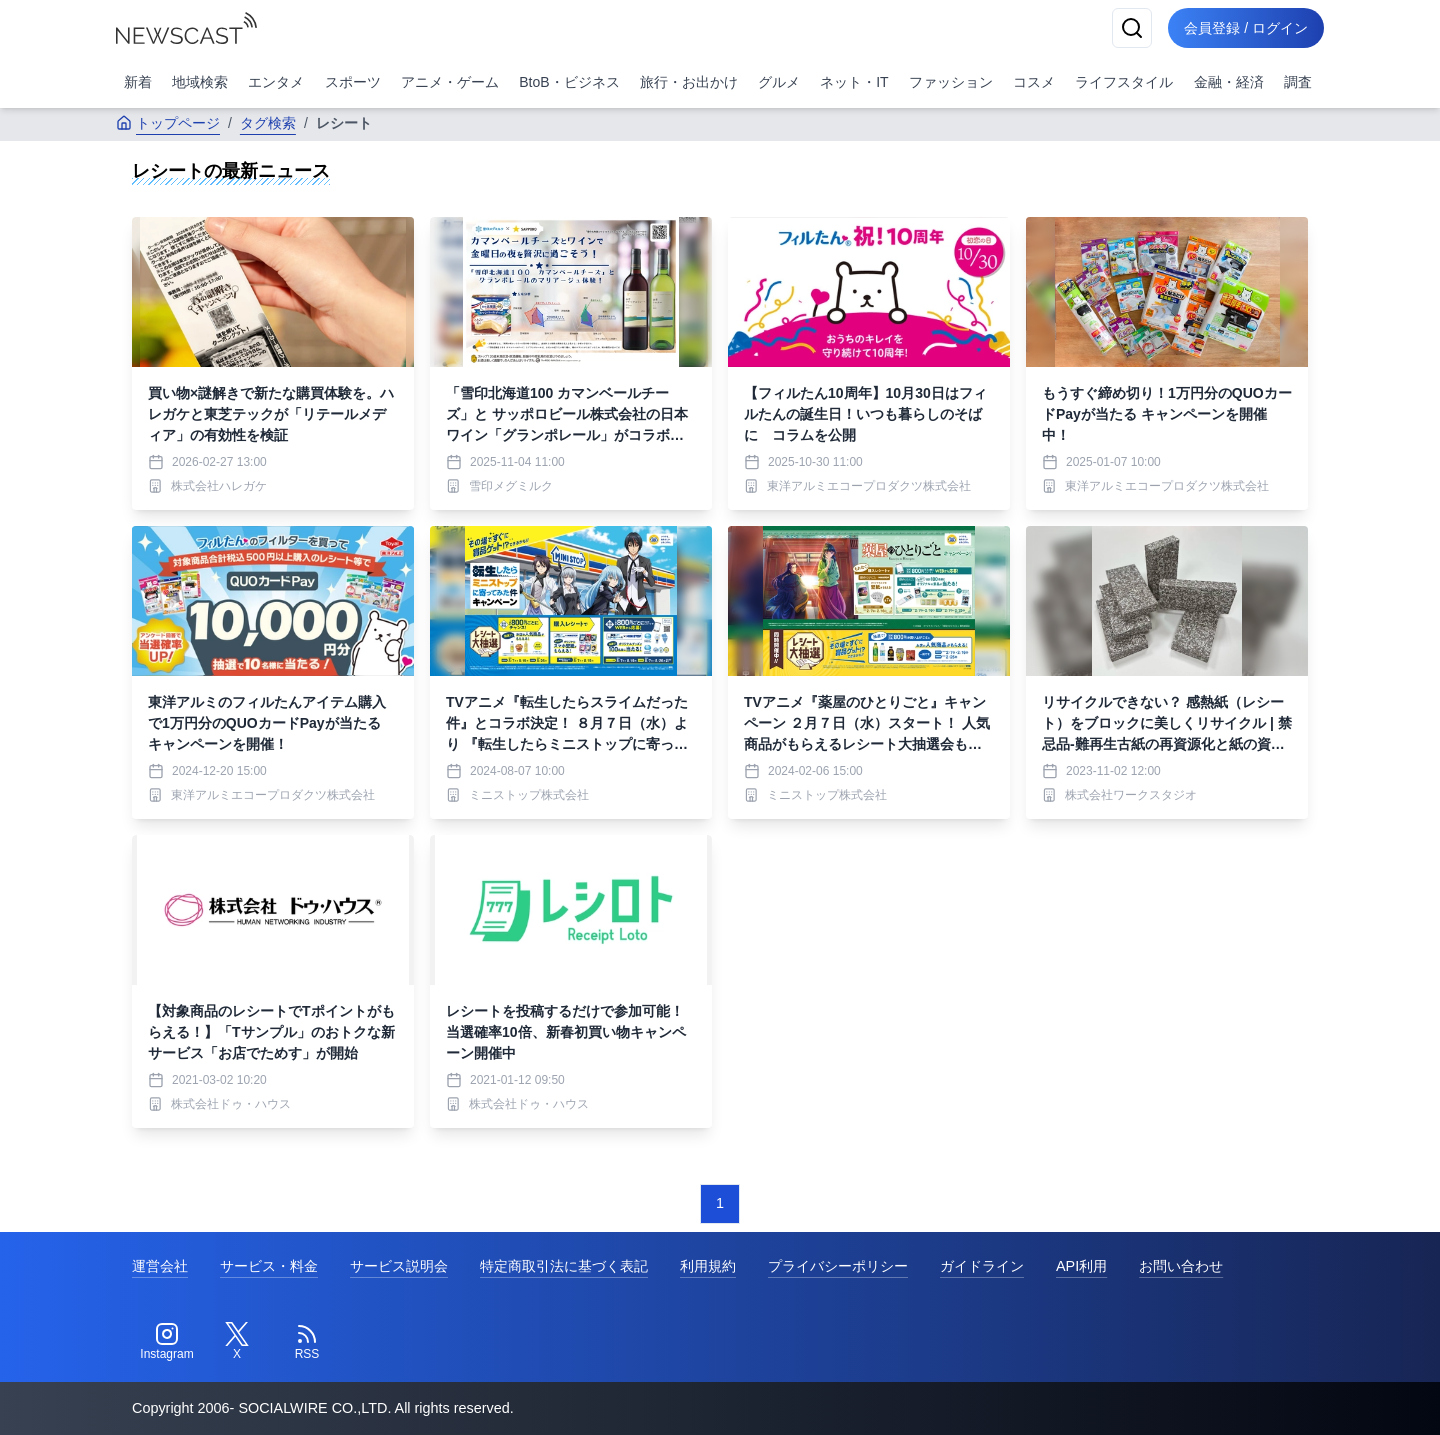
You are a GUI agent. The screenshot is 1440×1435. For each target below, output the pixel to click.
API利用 (1081, 1266)
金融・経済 (1229, 82)
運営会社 (160, 1266)
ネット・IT (854, 82)
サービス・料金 (269, 1266)
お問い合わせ (1181, 1266)
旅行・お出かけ (689, 82)
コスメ (1034, 82)
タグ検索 (268, 123)
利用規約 (708, 1266)
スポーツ (353, 82)
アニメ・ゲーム (450, 82)
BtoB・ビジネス (569, 82)
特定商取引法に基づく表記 (564, 1266)
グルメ (779, 82)
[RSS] (307, 1342)
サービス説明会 (399, 1266)
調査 (1298, 82)
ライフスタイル (1124, 82)
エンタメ (276, 82)
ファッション (951, 82)
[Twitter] (237, 1342)
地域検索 (200, 82)
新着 (138, 82)
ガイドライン (982, 1266)
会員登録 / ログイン (1246, 28)
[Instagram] (167, 1342)
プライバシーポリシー (838, 1266)
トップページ (168, 123)
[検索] (1132, 28)
